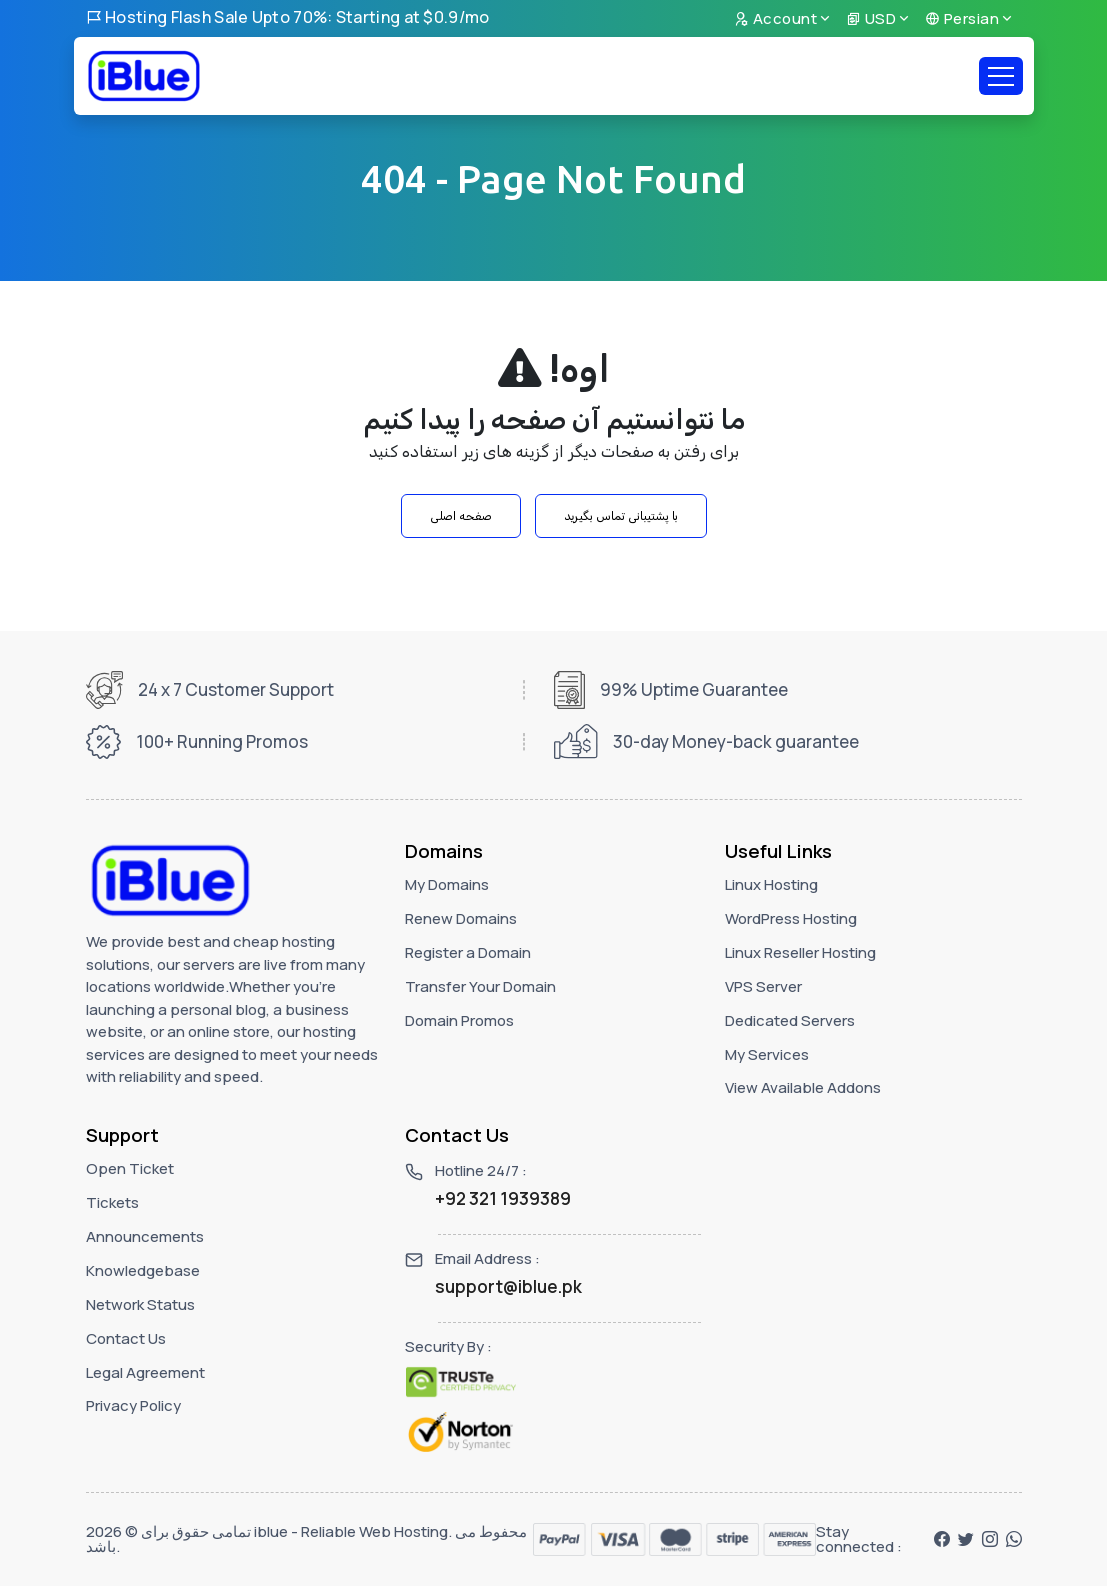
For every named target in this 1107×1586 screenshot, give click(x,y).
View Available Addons (803, 1087)
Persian (962, 18)
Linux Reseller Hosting (800, 952)
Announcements (145, 1236)
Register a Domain (468, 952)
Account (776, 18)
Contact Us (126, 1338)
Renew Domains (461, 918)
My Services (767, 1054)
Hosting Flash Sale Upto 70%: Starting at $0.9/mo (288, 17)
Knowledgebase (143, 1270)
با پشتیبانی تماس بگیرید (621, 516)
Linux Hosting (771, 884)
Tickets (112, 1202)
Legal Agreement (145, 1372)
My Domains (447, 884)
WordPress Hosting (791, 918)
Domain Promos (459, 1020)
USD (871, 18)
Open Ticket (130, 1168)
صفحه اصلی (461, 516)
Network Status (140, 1304)
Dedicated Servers (790, 1020)
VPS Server (763, 986)
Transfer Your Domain (480, 986)
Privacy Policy (133, 1405)
